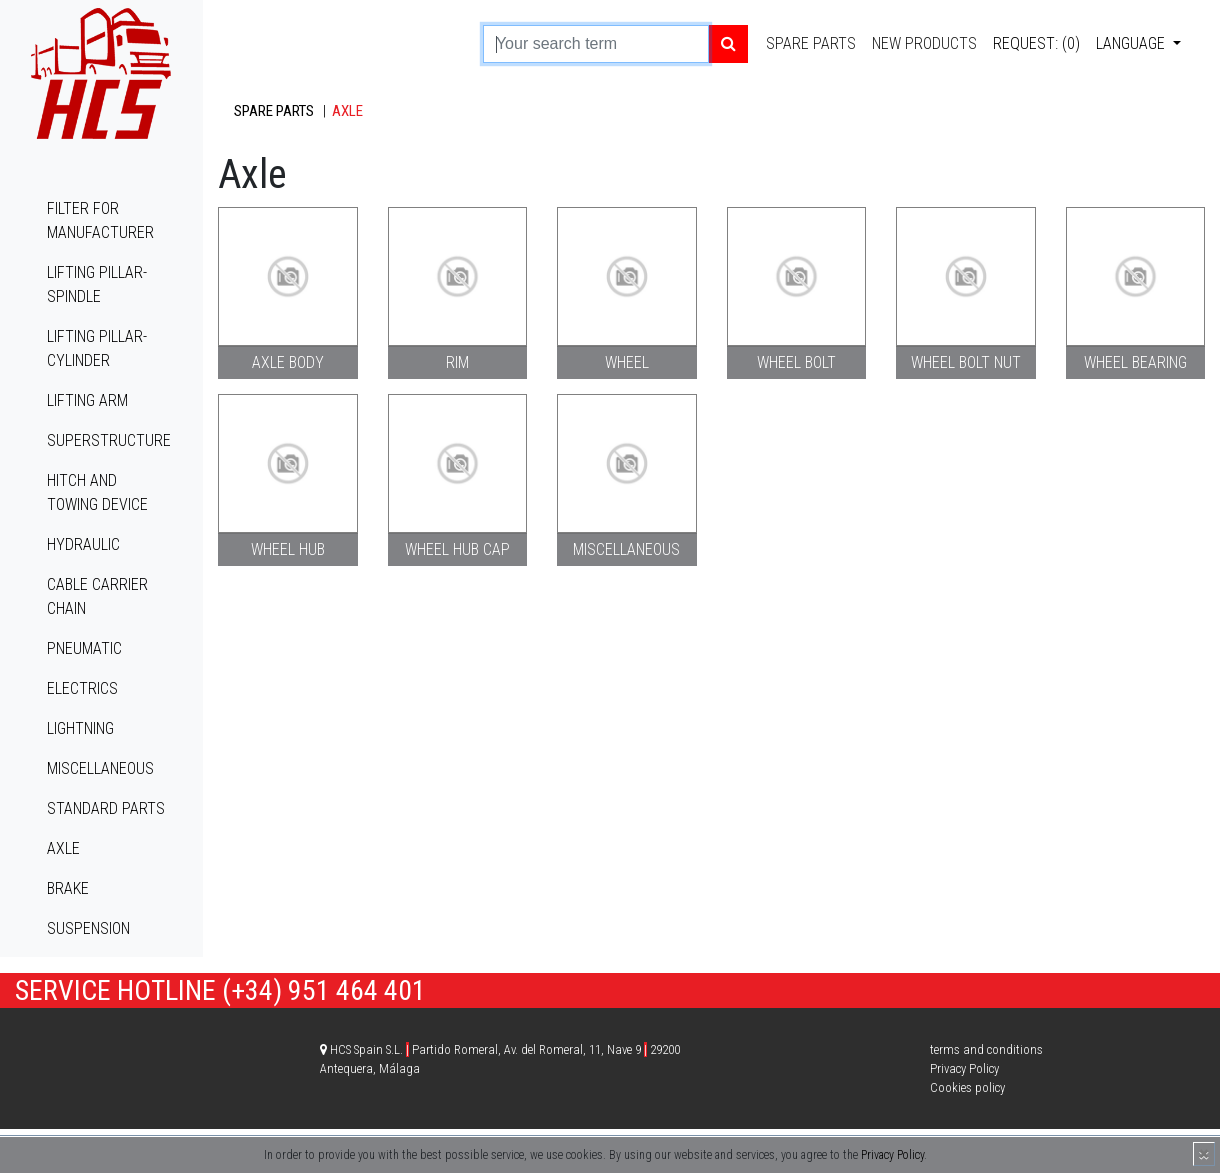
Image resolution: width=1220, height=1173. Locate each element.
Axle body (288, 362)
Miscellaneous (100, 768)
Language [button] (1132, 43)
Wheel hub (288, 549)
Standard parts (106, 808)
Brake (68, 888)
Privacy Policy (892, 1155)
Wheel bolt (796, 362)
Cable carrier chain (97, 596)
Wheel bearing (1135, 362)
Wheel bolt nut (966, 362)
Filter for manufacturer (100, 220)
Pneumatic (84, 648)
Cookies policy (967, 1087)
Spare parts (811, 43)
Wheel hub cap (457, 549)
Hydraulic (83, 544)
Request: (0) (1036, 43)
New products (924, 43)
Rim (457, 362)
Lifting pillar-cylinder (97, 348)
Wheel (627, 362)
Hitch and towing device (97, 492)
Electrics (82, 688)
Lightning (80, 728)
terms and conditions (986, 1049)
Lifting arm (87, 400)
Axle (63, 848)
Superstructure (109, 440)
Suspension (88, 928)
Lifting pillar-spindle (97, 284)
